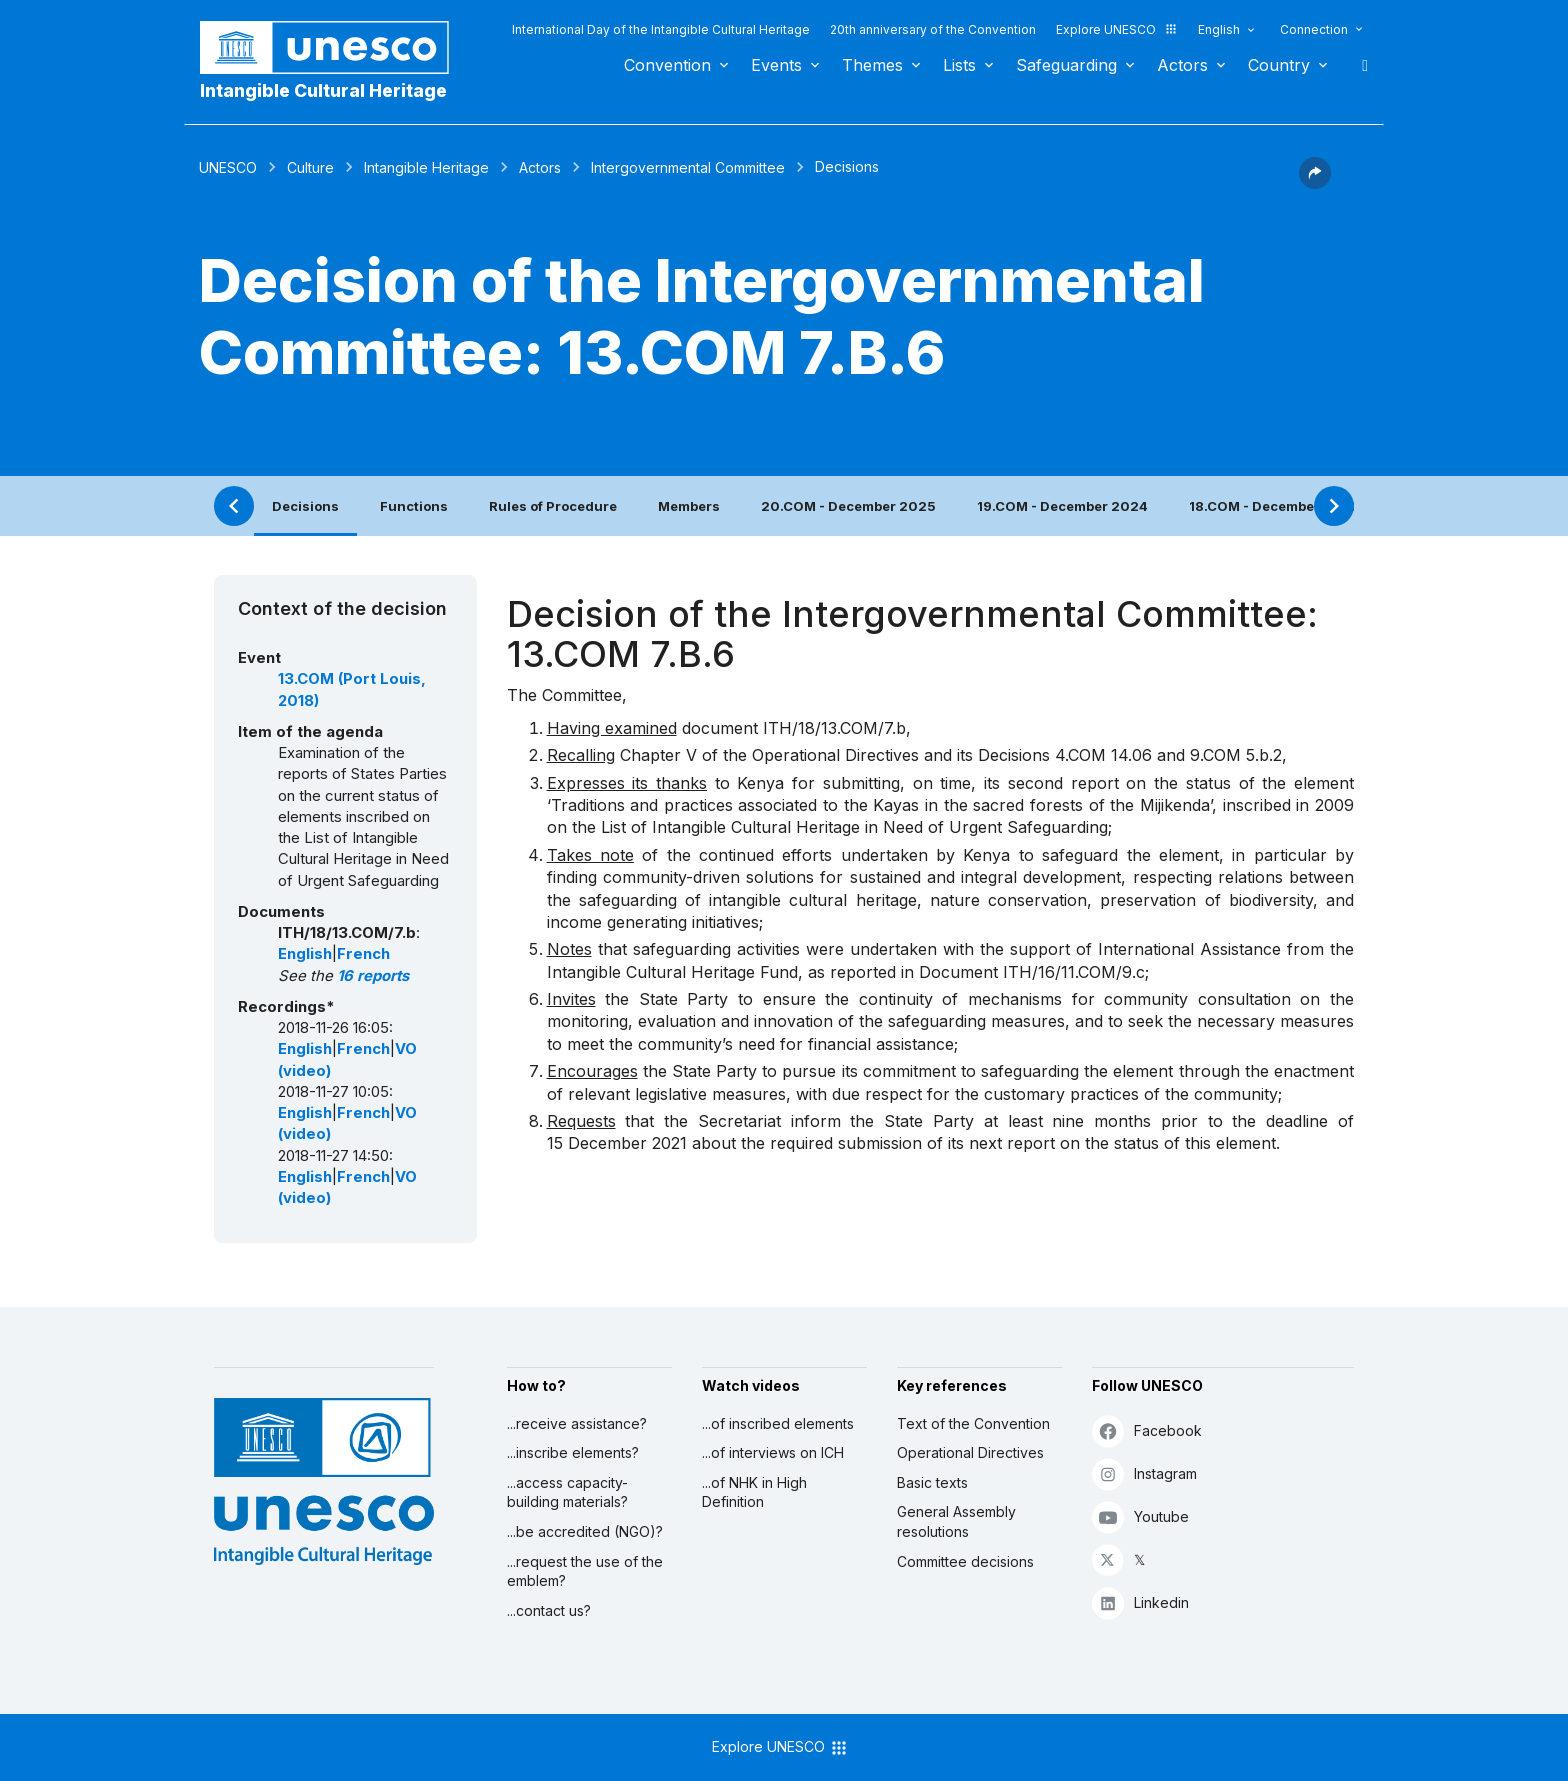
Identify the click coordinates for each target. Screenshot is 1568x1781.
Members (689, 506)
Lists (959, 65)
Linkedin (1140, 1602)
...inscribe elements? (573, 1452)
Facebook (1147, 1430)
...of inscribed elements (778, 1423)
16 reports (373, 976)
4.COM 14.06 (1103, 755)
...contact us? (549, 1610)
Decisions (305, 506)
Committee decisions (965, 1561)
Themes (872, 65)
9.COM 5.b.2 (1236, 755)
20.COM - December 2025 (848, 506)
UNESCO (228, 167)
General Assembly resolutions (956, 1521)
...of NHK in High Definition (754, 1492)
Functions (414, 506)
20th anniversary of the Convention (933, 29)
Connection (1314, 29)
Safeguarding (1066, 65)
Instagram (1144, 1473)
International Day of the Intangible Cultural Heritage (661, 29)
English (1219, 29)
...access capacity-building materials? (567, 1492)
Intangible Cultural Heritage (323, 90)
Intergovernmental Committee (688, 167)
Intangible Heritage (426, 167)
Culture (310, 167)
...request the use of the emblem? (585, 1571)
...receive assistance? (577, 1423)
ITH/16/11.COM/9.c (1074, 972)
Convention (667, 65)
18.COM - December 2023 (1274, 506)
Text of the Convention (973, 1423)
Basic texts (932, 1482)
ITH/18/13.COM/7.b (834, 728)
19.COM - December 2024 (1062, 506)
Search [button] (1359, 65)
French (363, 954)
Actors (1182, 65)
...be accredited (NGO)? (585, 1531)
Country (1279, 65)
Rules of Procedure (553, 506)
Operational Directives (970, 1452)
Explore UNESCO (1117, 29)
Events (776, 65)
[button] (1315, 183)
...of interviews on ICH (773, 1452)
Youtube (1140, 1516)
